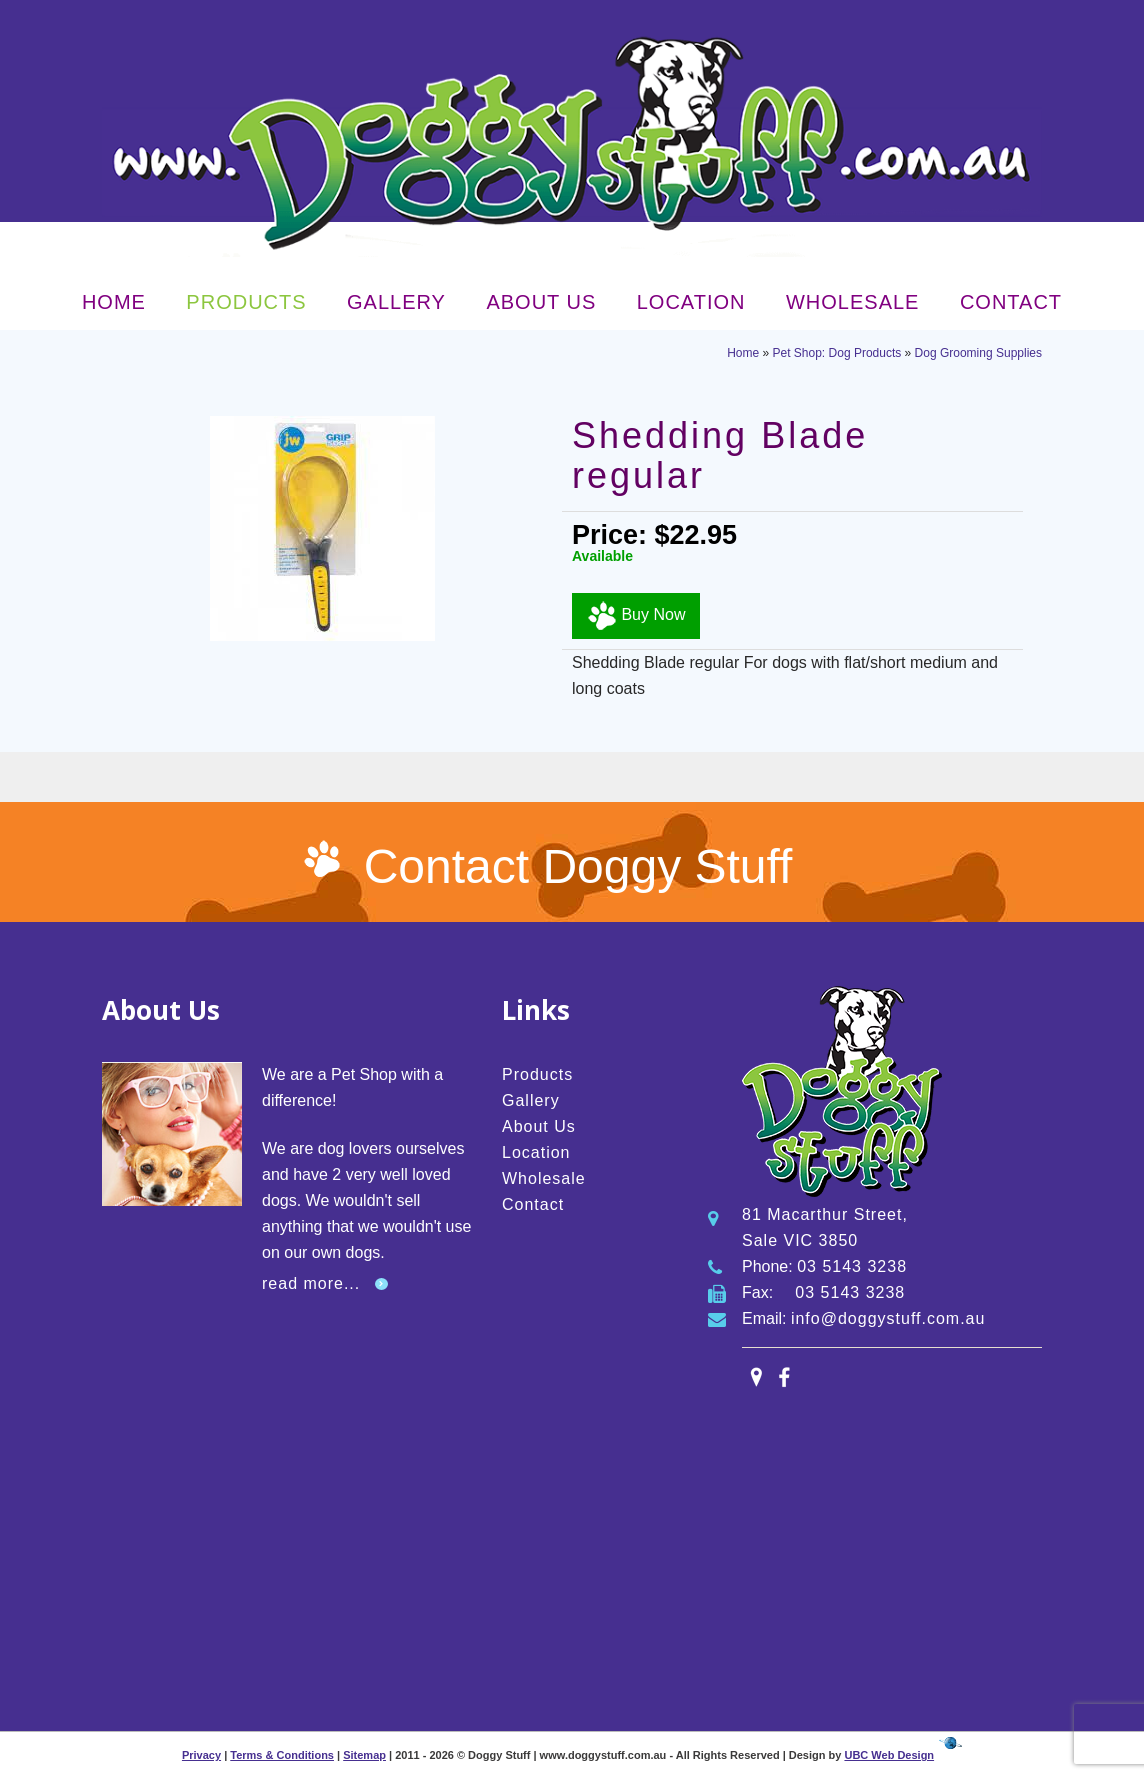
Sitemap (364, 1755)
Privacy (201, 1755)
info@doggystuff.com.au (888, 1318)
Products (246, 302)
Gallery (396, 302)
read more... (311, 1283)
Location (691, 302)
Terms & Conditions (282, 1755)
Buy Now (636, 616)
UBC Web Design (889, 1755)
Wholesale (852, 302)
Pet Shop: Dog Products (837, 353)
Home (114, 302)
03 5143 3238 (852, 1266)
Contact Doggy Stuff (578, 866)
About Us (541, 302)
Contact (1011, 302)
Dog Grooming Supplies (978, 353)
